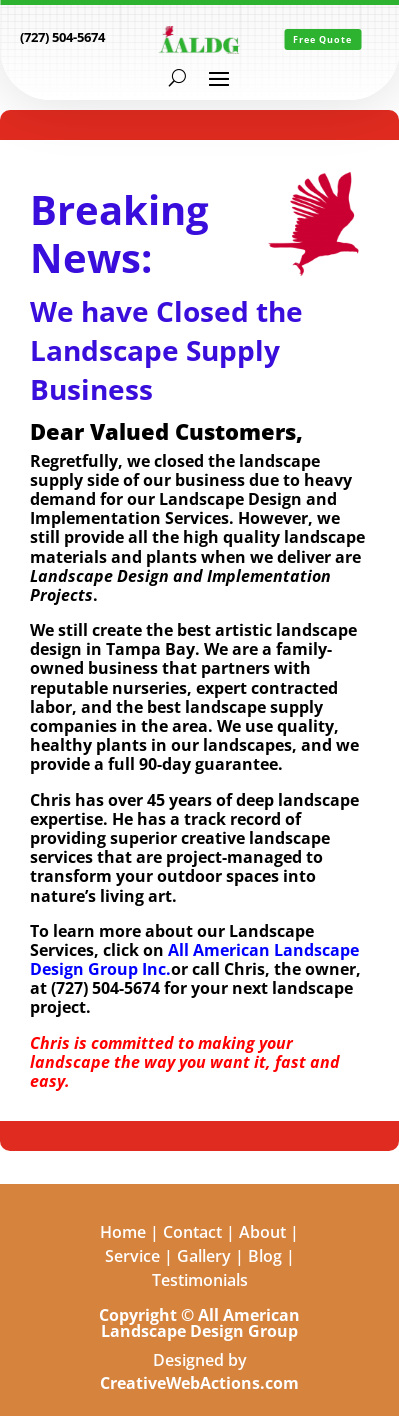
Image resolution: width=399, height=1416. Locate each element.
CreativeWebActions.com (199, 1383)
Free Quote (322, 39)
